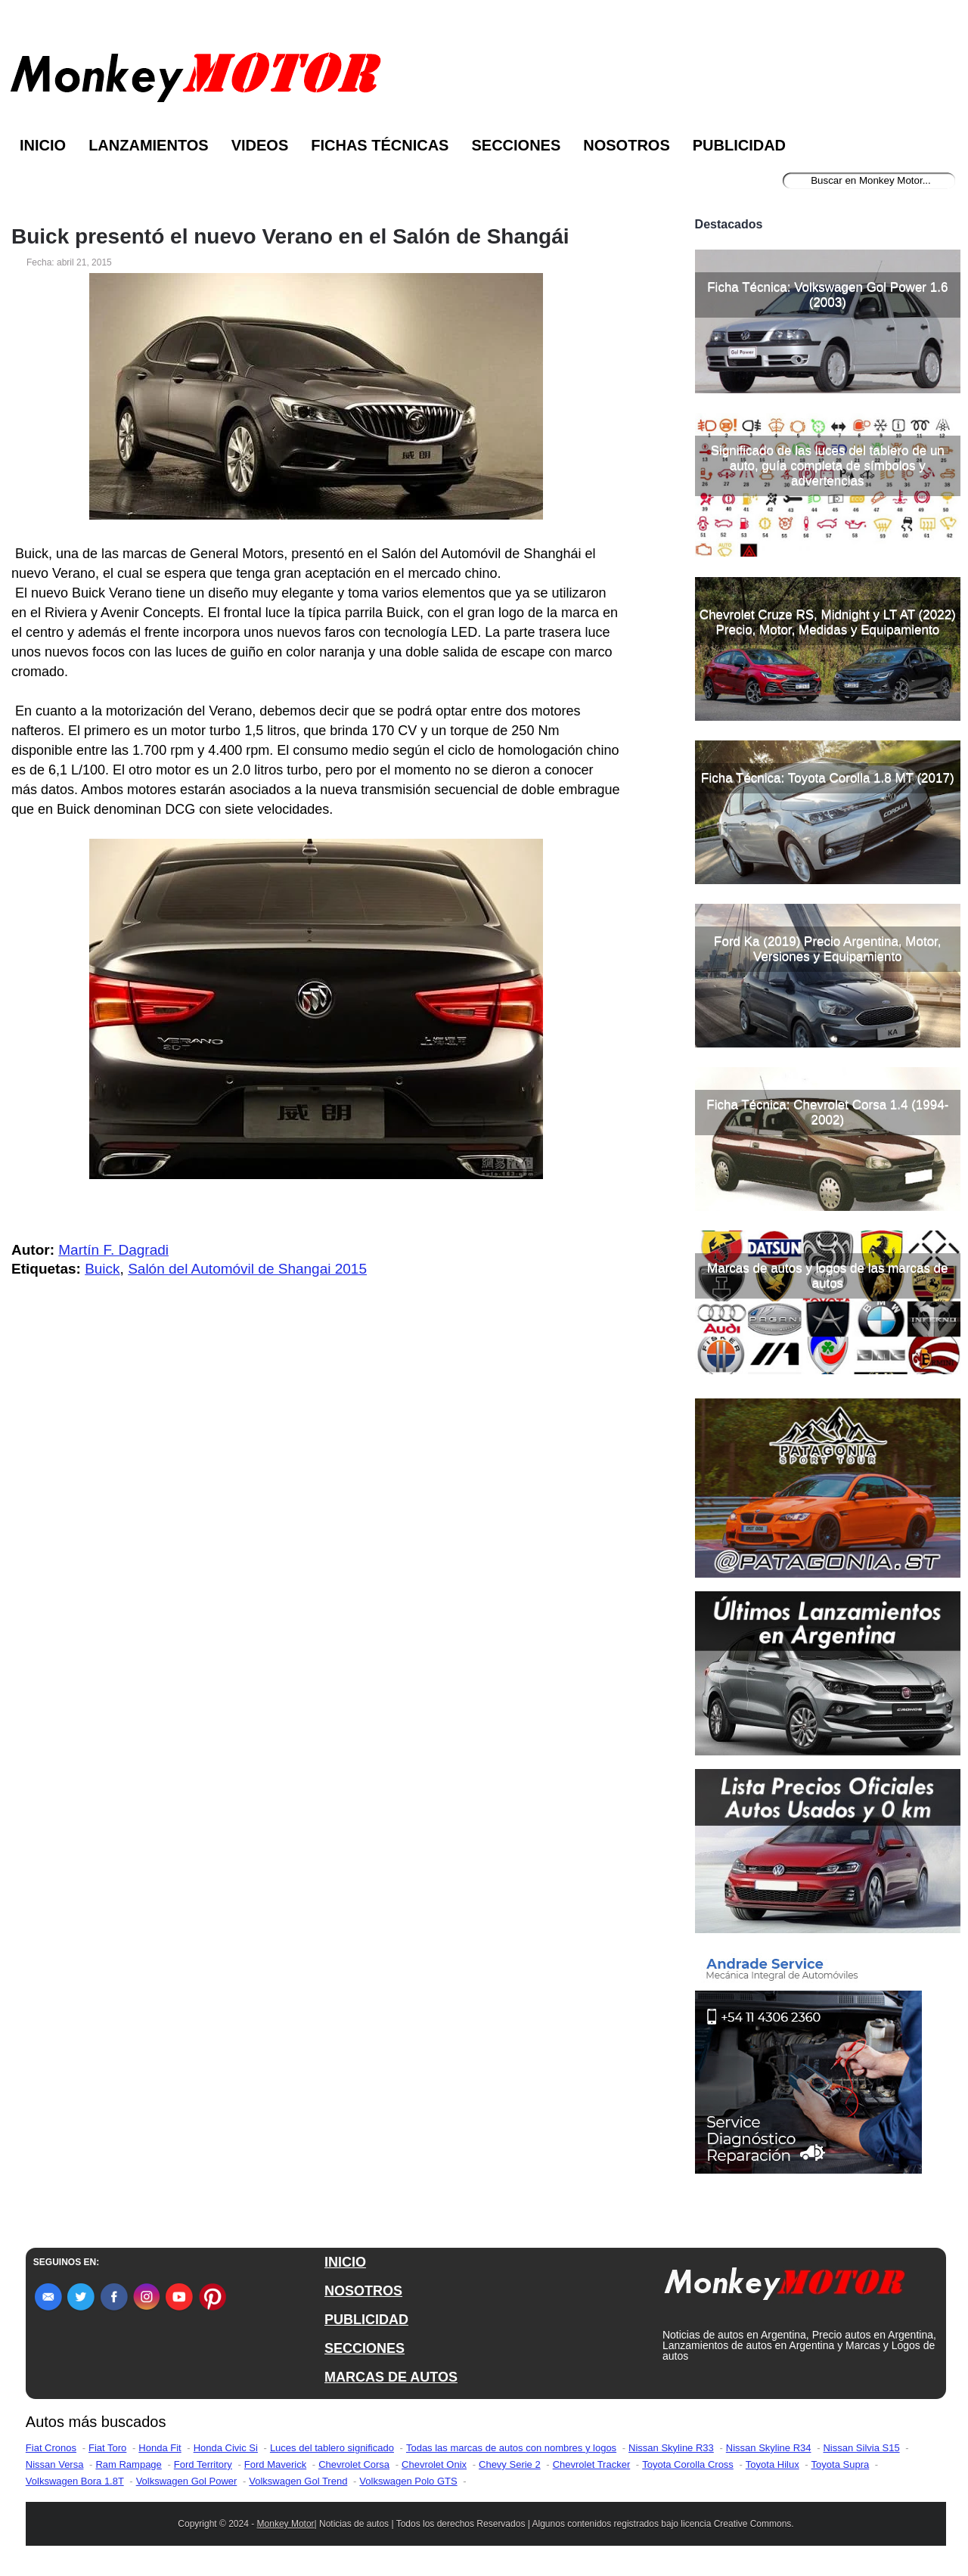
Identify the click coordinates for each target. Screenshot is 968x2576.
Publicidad (739, 145)
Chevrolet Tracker (592, 2464)
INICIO (345, 2262)
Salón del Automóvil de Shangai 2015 (247, 1269)
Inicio (43, 145)
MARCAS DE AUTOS (391, 2377)
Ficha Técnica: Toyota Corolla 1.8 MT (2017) (827, 778)
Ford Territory (203, 2464)
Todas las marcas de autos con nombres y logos (511, 2447)
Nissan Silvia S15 (861, 2447)
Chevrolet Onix (434, 2464)
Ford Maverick (275, 2464)
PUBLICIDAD (366, 2319)
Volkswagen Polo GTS (408, 2481)
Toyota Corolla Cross (688, 2464)
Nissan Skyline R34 (768, 2447)
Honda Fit (159, 2447)
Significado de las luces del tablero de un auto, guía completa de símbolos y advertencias (828, 465)
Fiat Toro (107, 2447)
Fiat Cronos (51, 2447)
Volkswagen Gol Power (186, 2481)
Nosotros (626, 145)
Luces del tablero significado (332, 2447)
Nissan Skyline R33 (671, 2447)
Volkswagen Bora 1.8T (75, 2481)
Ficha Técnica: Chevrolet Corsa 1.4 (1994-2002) (827, 1112)
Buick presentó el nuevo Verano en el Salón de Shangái (290, 236)
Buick (102, 1269)
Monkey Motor (286, 2524)
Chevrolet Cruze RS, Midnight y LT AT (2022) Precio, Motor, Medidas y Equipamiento (828, 622)
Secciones (515, 145)
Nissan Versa (55, 2464)
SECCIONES (364, 2348)
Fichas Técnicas (379, 145)
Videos (260, 145)
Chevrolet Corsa (353, 2464)
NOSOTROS (363, 2290)
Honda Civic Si (226, 2447)
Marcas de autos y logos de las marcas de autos (827, 1275)
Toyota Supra (840, 2464)
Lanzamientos (148, 145)
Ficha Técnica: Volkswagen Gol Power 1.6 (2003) (827, 294)
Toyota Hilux (772, 2464)
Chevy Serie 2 (510, 2464)
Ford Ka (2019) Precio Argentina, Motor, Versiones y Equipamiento (828, 949)
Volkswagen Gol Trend (298, 2481)
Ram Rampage (128, 2464)
